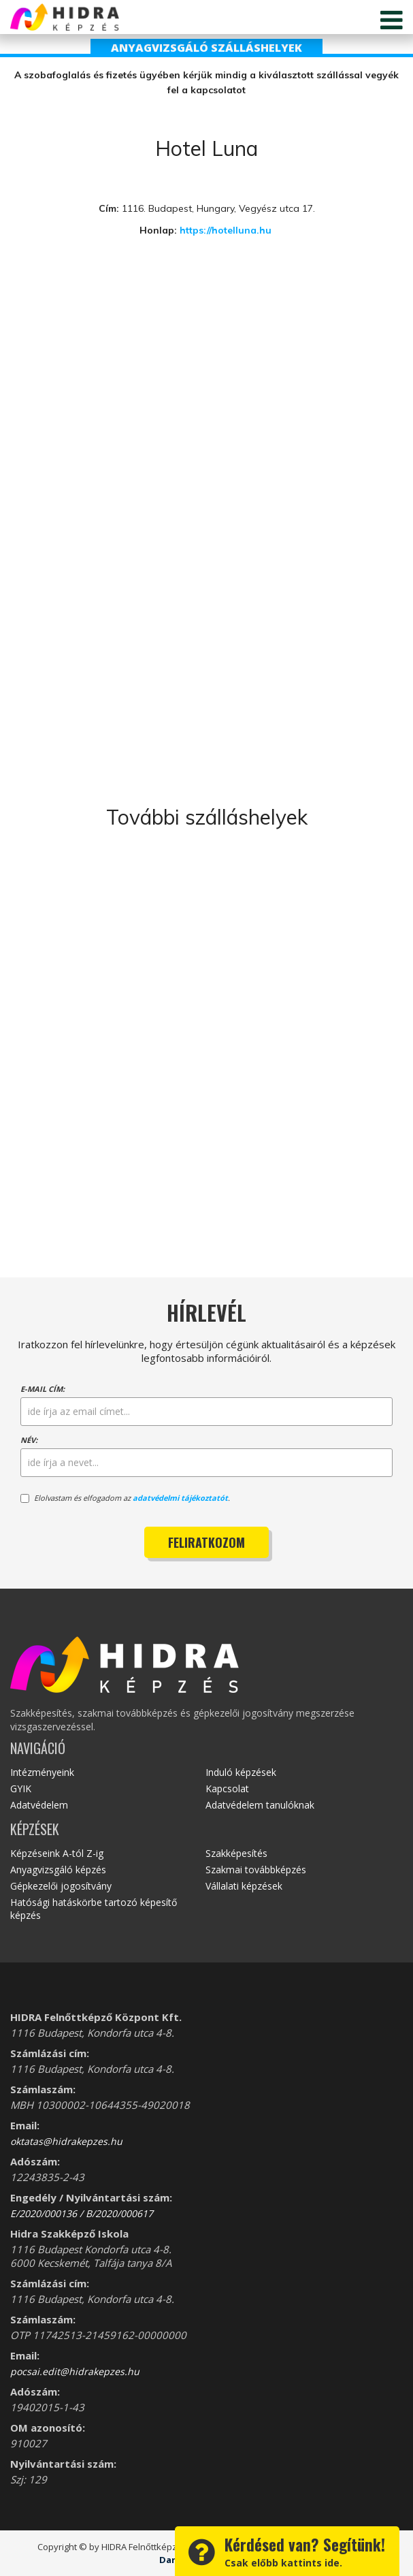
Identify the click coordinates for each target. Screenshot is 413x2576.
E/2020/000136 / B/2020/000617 (81, 2213)
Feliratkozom (206, 1542)
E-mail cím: (42, 1389)
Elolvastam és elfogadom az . (125, 1498)
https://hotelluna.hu (227, 230)
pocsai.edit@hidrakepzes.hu (74, 2371)
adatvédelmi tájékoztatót (180, 1498)
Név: (28, 1440)
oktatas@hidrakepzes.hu (66, 2141)
